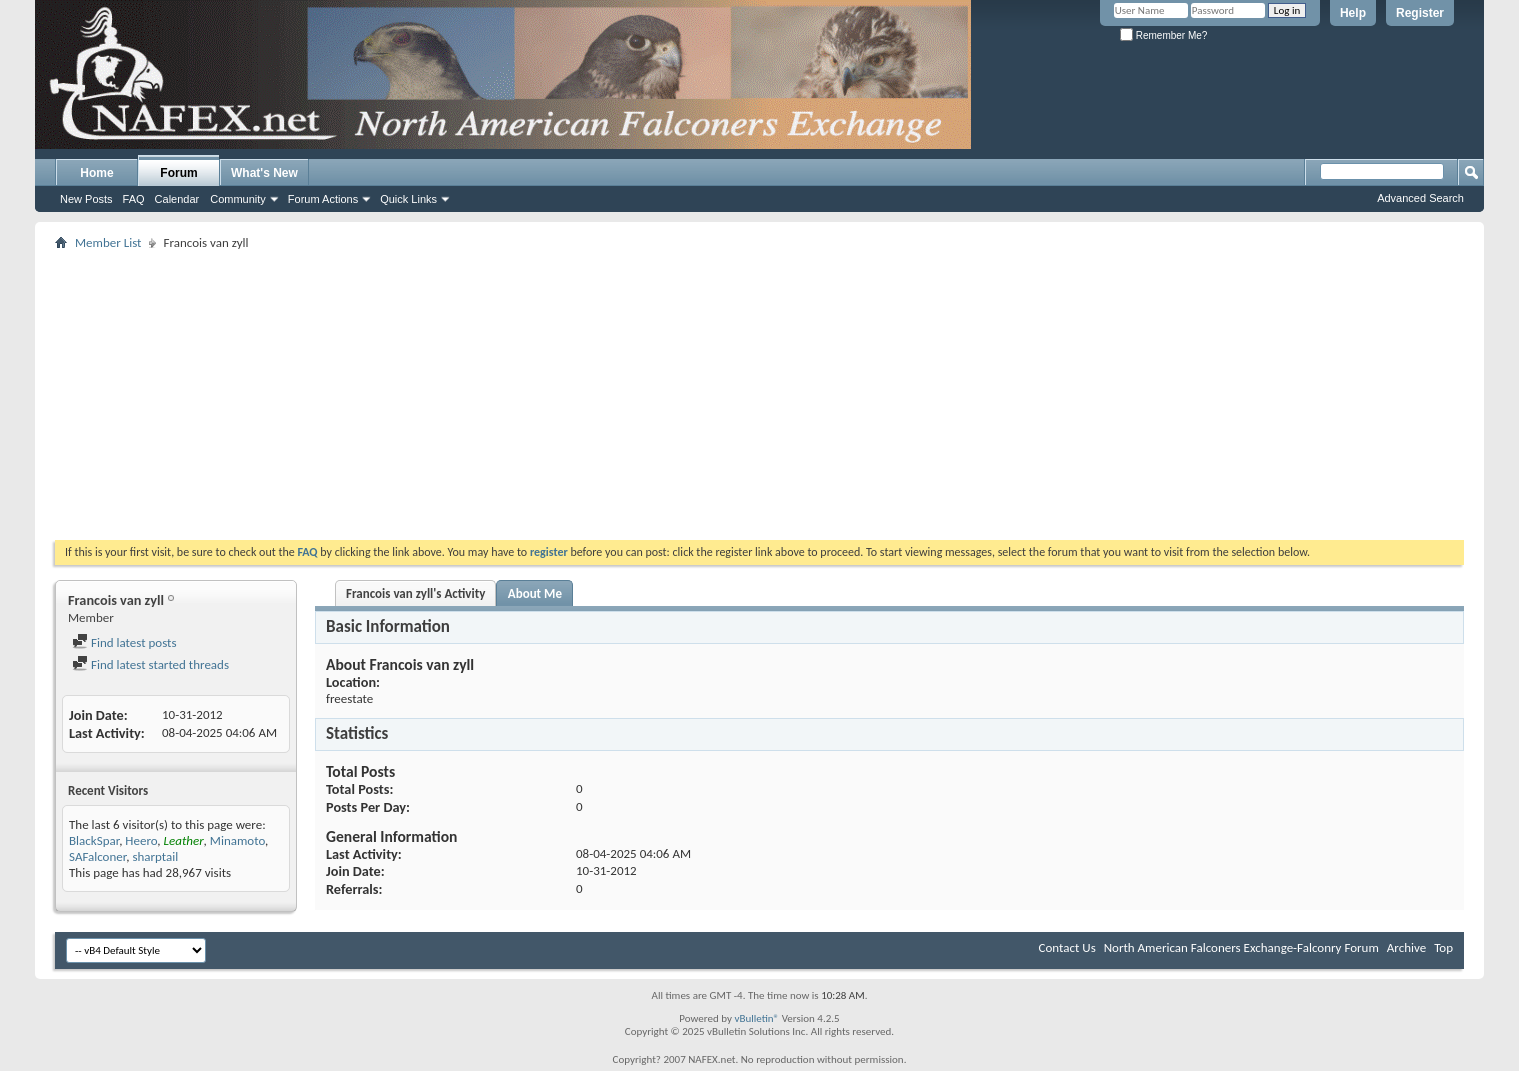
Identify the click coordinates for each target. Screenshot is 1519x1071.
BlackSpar (94, 840)
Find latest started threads (150, 664)
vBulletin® (756, 1018)
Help (1353, 13)
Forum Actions (323, 199)
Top (1443, 947)
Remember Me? (1163, 35)
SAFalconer (97, 856)
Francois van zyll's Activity (415, 593)
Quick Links (408, 199)
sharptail (155, 856)
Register (1420, 13)
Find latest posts (124, 642)
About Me (535, 593)
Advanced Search (1420, 198)
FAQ (134, 199)
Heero (141, 840)
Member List (108, 242)
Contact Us (1067, 947)
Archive (1406, 947)
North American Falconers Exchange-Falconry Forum (1241, 947)
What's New (264, 173)
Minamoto (237, 840)
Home (96, 173)
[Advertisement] (760, 395)
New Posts (86, 199)
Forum (178, 173)
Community (238, 199)
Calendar (177, 199)
